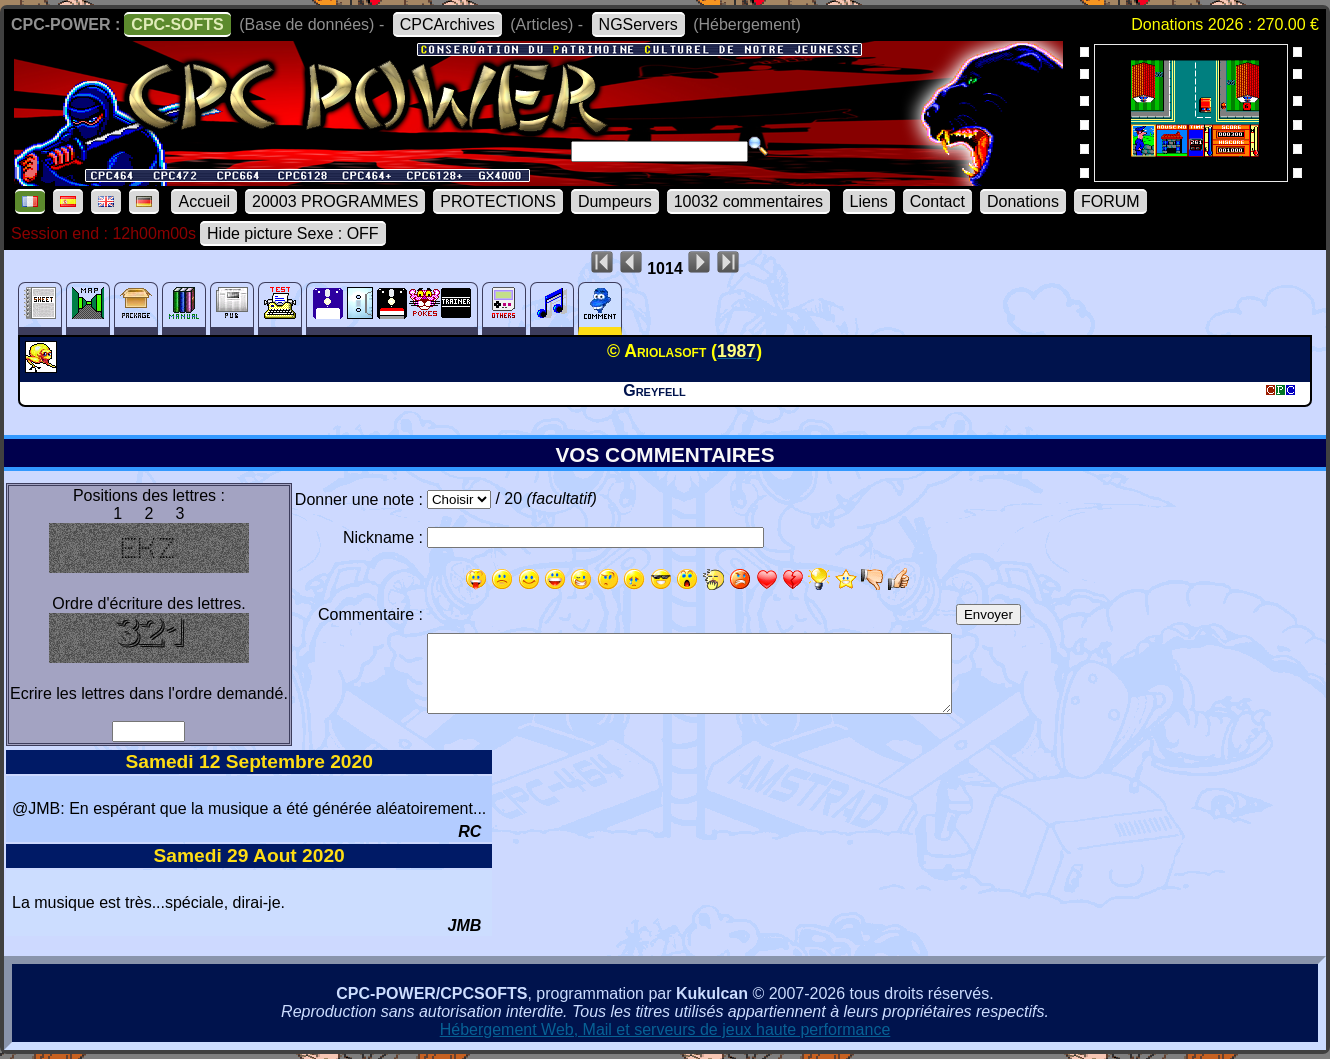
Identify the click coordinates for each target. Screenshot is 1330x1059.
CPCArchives (447, 24)
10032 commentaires (748, 201)
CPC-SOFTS (177, 24)
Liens (869, 201)
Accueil (204, 201)
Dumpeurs (615, 201)
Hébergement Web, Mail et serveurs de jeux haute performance (665, 1029)
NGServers (638, 24)
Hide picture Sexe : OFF (293, 233)
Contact (937, 201)
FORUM (1110, 201)
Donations (1023, 201)
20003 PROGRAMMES (335, 201)
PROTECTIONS (498, 201)
